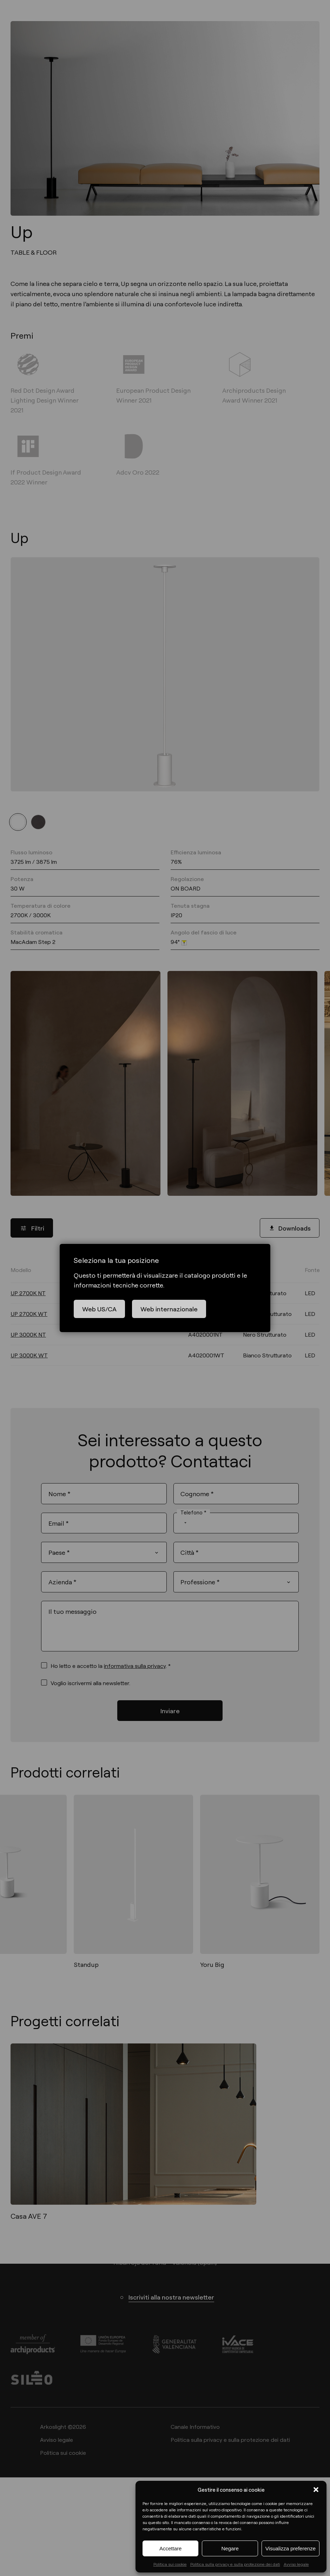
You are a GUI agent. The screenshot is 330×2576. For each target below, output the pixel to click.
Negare (230, 2548)
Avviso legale (296, 2564)
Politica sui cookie (170, 2564)
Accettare (170, 2548)
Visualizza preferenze (290, 2548)
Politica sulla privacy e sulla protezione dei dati (235, 2564)
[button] (315, 2489)
